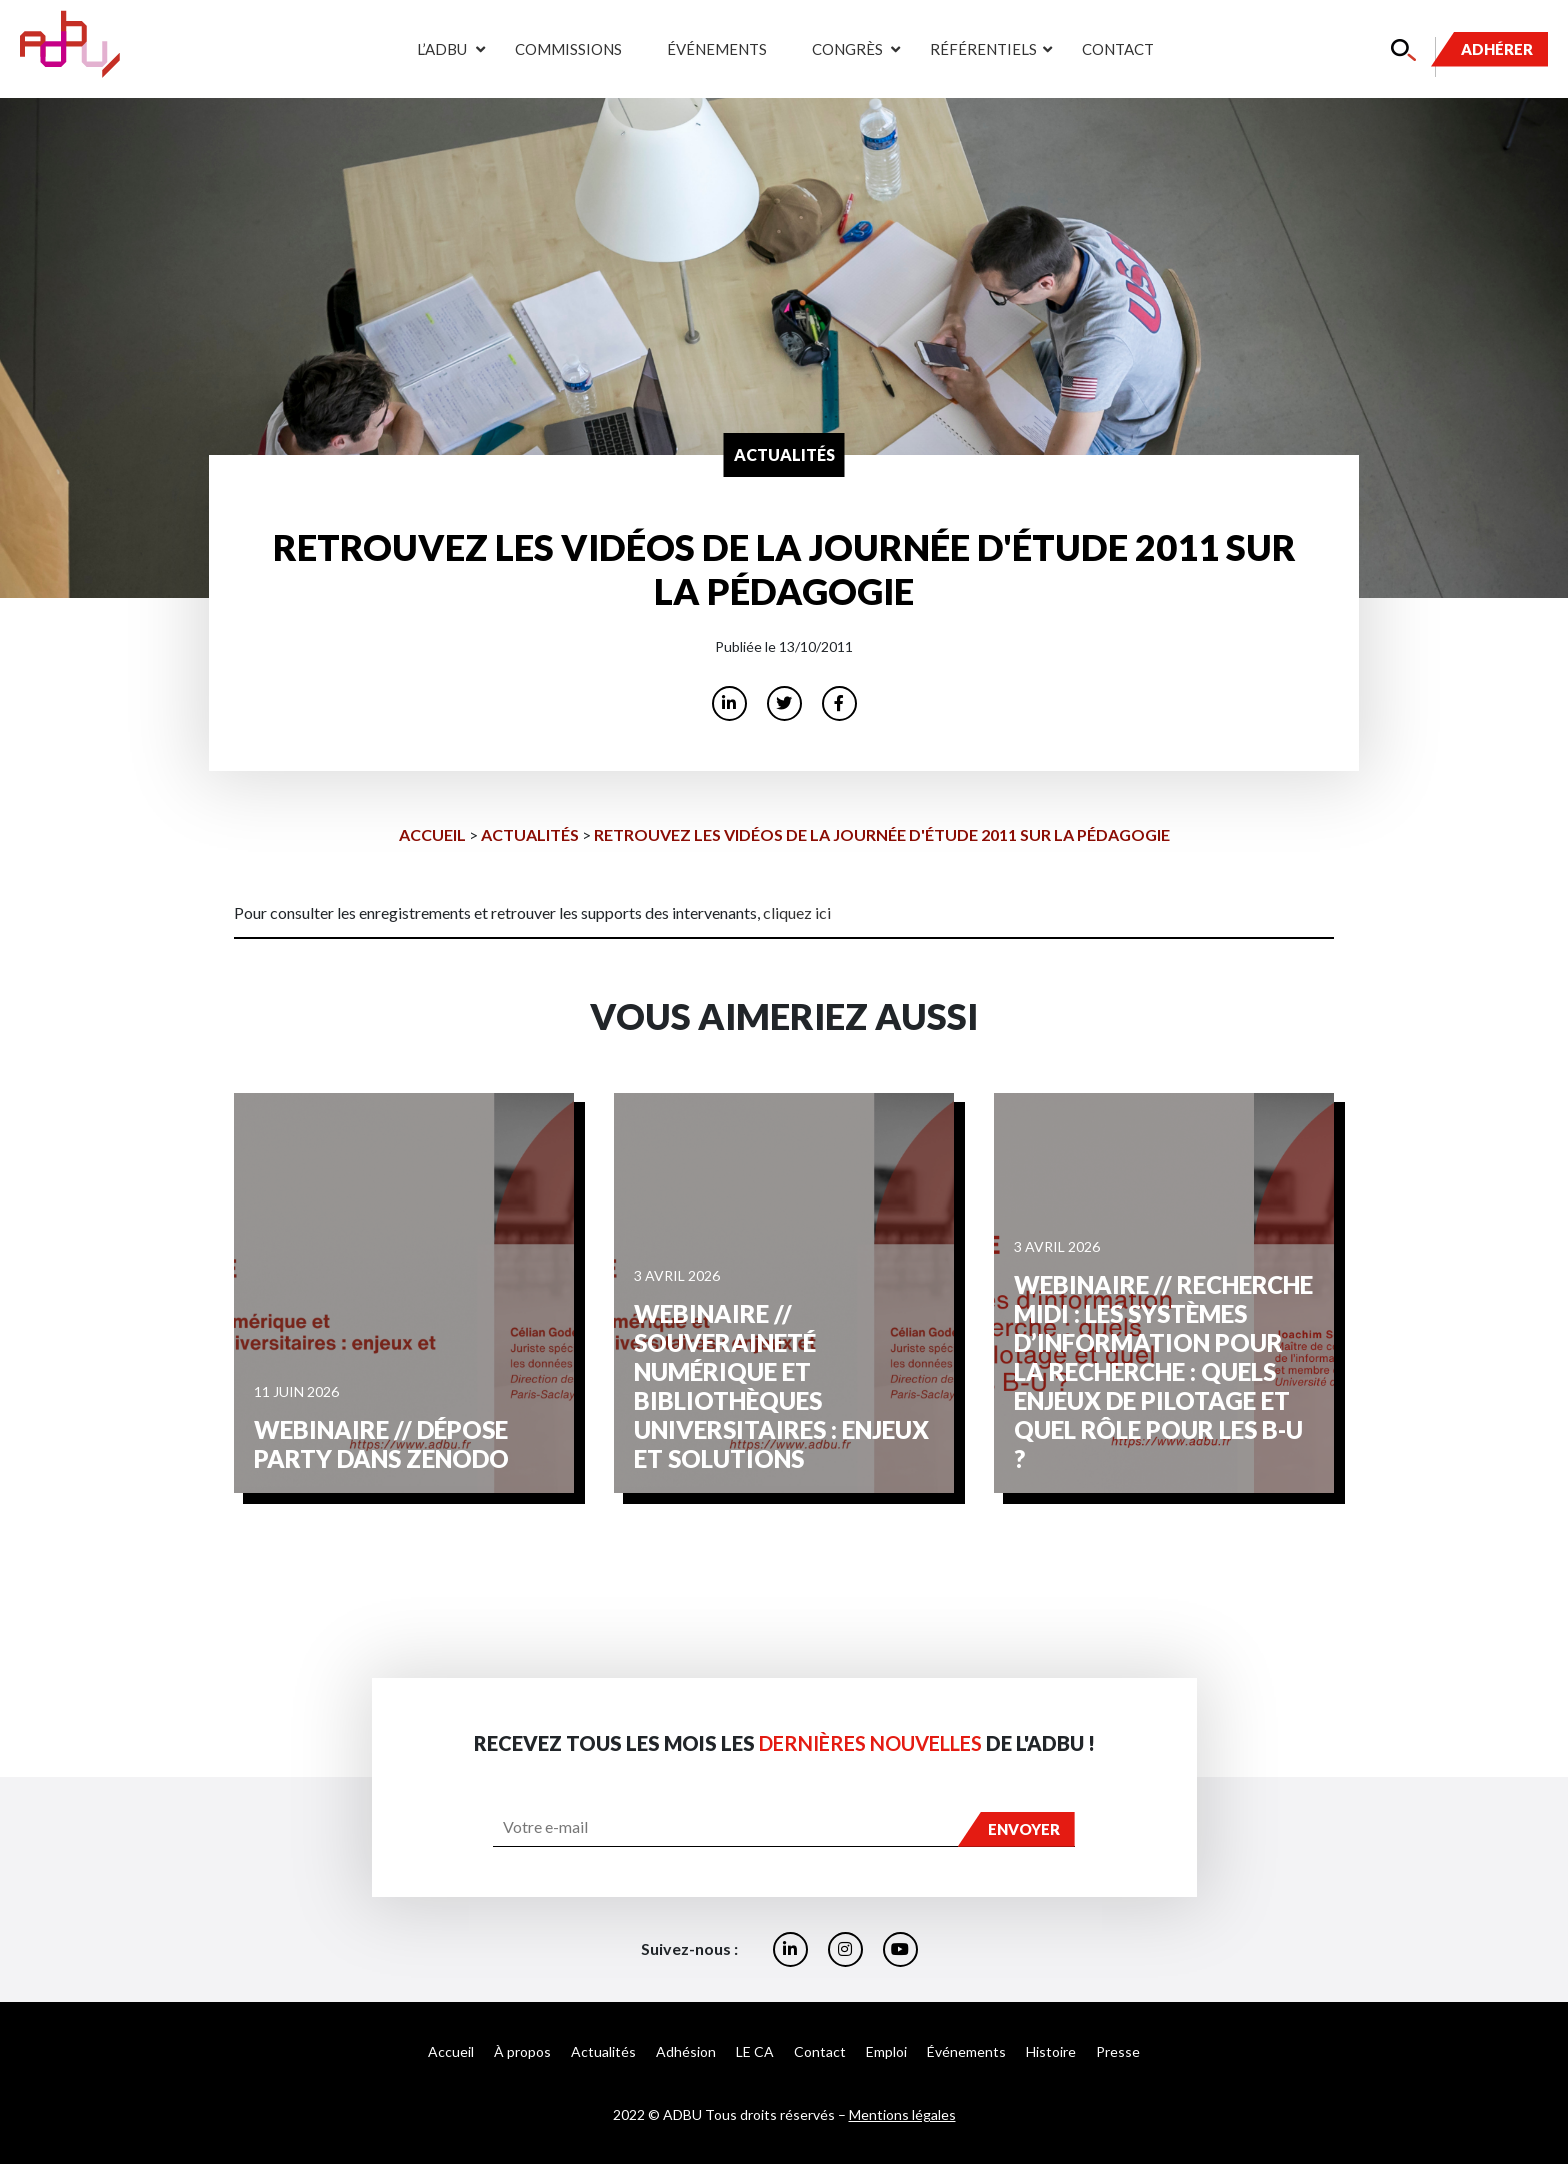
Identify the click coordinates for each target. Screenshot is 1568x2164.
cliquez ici (797, 912)
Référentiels (981, 49)
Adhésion (686, 2051)
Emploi (886, 2051)
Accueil (432, 834)
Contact (1118, 49)
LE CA (755, 2051)
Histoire (1051, 2051)
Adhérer (1497, 49)
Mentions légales (902, 2114)
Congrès (846, 49)
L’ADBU (441, 49)
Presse (1118, 2051)
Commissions (568, 49)
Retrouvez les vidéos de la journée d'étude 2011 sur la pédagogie (882, 834)
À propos (522, 2051)
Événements (717, 49)
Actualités (530, 834)
